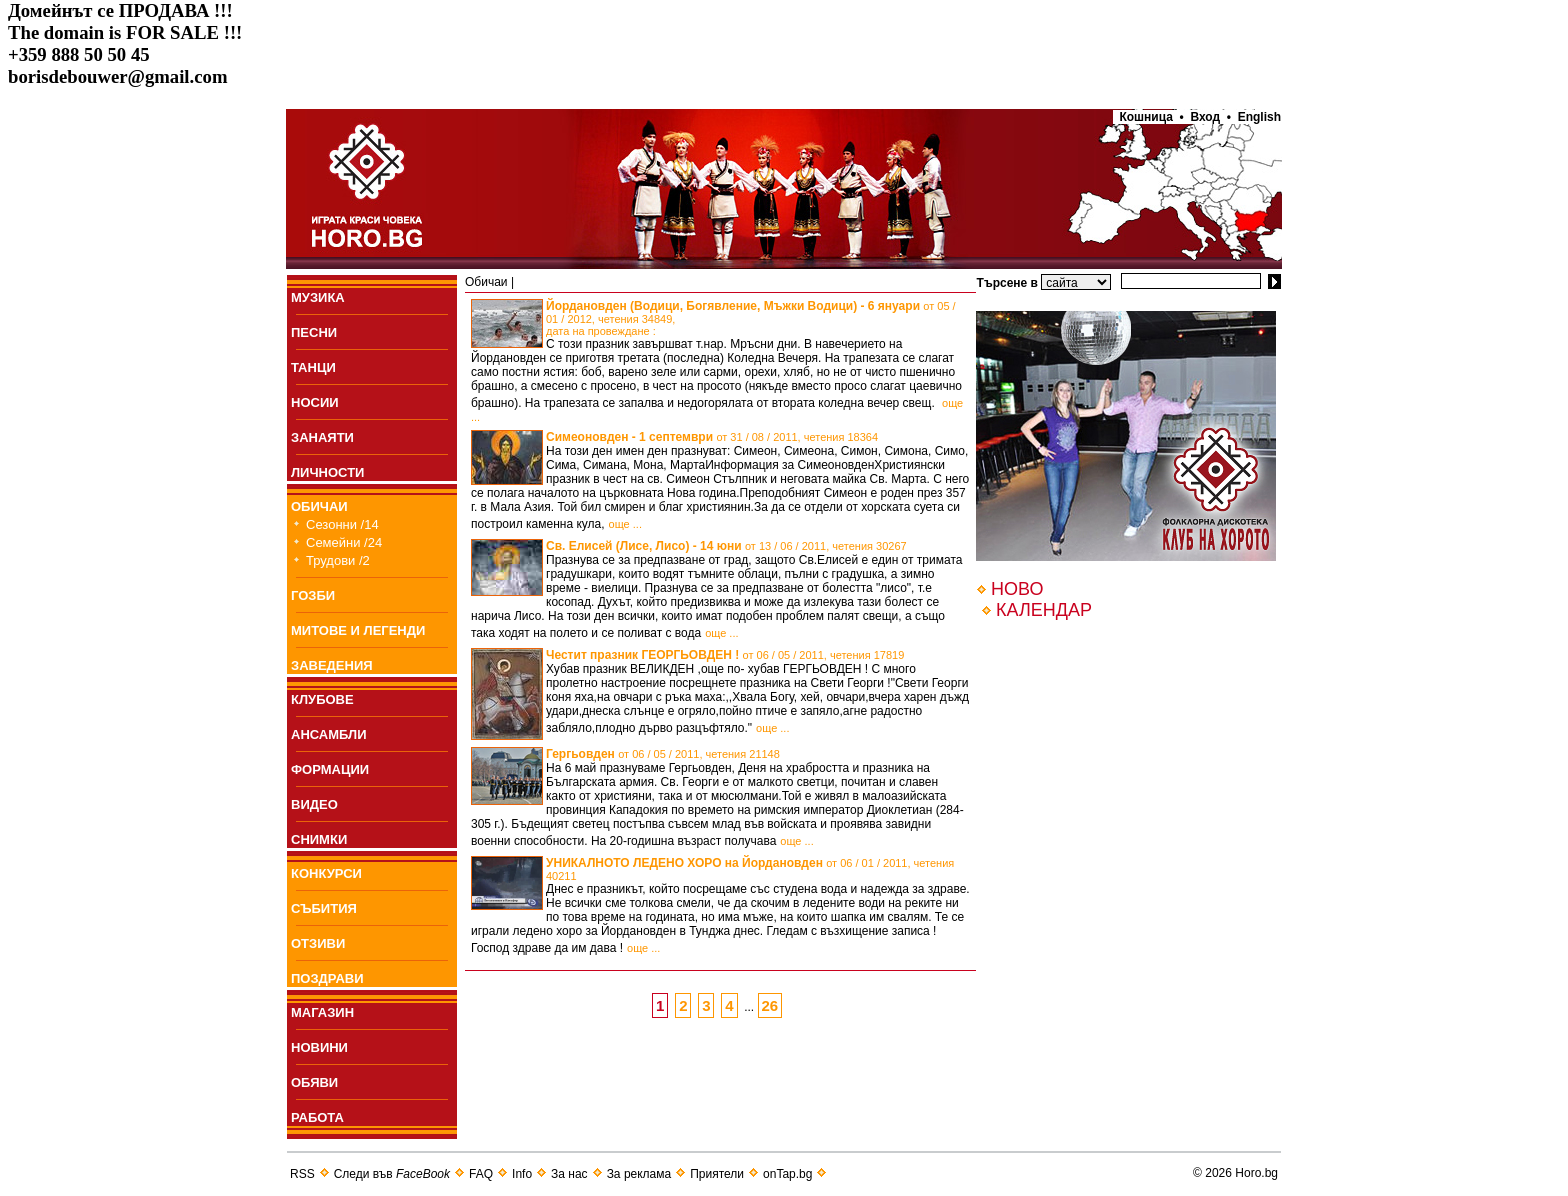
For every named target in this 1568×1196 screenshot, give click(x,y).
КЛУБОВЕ (322, 699)
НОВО (1017, 589)
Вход (1205, 117)
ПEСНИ (314, 332)
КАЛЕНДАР (1044, 610)
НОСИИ (315, 402)
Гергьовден (663, 754)
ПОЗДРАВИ (327, 978)
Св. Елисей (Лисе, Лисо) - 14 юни (726, 546)
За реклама (639, 1174)
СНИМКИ (319, 839)
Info (522, 1174)
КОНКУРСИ (326, 873)
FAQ (481, 1174)
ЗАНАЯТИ (322, 437)
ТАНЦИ (313, 367)
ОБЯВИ (314, 1082)
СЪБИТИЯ (324, 908)
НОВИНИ (319, 1047)
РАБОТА (317, 1117)
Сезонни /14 (342, 524)
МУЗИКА (318, 297)
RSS (302, 1174)
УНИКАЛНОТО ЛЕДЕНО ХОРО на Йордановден (750, 869)
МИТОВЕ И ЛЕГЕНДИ (358, 630)
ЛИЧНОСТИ (327, 472)
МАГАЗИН (322, 1012)
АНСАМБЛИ (329, 734)
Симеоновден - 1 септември (712, 437)
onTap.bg (787, 1174)
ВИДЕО (314, 804)
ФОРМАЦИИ (330, 769)
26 (770, 1005)
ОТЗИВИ (318, 943)
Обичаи (486, 282)
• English (1254, 117)
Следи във (392, 1174)
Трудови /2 (338, 560)
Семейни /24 (344, 542)
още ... (625, 524)
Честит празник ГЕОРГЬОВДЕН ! (725, 655)
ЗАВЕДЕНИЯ (332, 665)
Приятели (717, 1174)
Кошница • (1148, 117)
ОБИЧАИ (319, 506)
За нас (569, 1174)
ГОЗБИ (313, 595)
